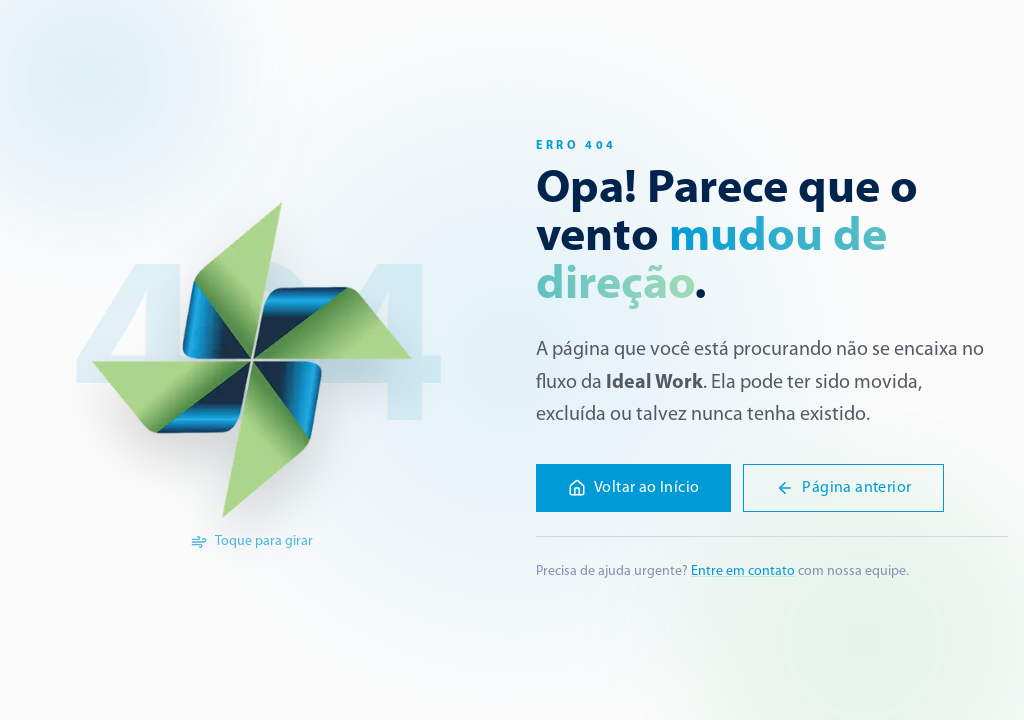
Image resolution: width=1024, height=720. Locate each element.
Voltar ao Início (633, 488)
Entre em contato (743, 571)
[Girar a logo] (252, 360)
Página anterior (843, 488)
